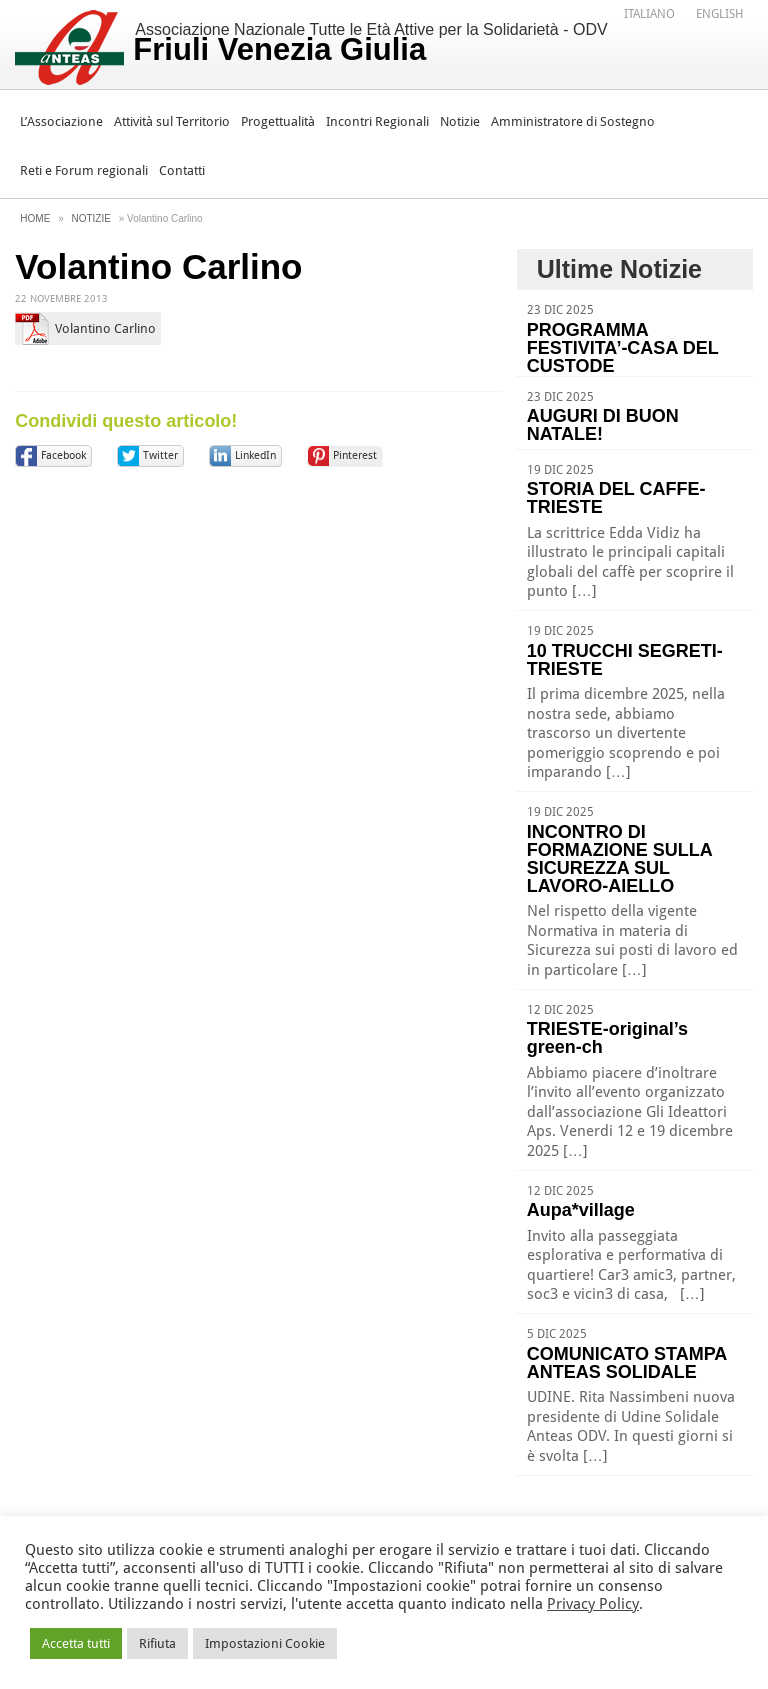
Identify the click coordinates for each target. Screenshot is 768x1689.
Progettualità (278, 121)
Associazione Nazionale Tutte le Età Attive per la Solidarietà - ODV (370, 44)
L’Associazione (61, 121)
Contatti (182, 170)
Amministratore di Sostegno (573, 121)
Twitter (160, 455)
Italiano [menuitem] (649, 14)
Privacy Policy (593, 1604)
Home (35, 218)
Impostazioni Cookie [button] (265, 1643)
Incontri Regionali (377, 121)
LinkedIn (255, 455)
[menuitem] (649, 13)
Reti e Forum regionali (84, 170)
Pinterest (355, 455)
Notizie (460, 121)
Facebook (63, 455)
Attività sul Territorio (172, 121)
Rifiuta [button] (157, 1643)
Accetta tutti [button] (76, 1643)
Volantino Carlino (105, 328)
